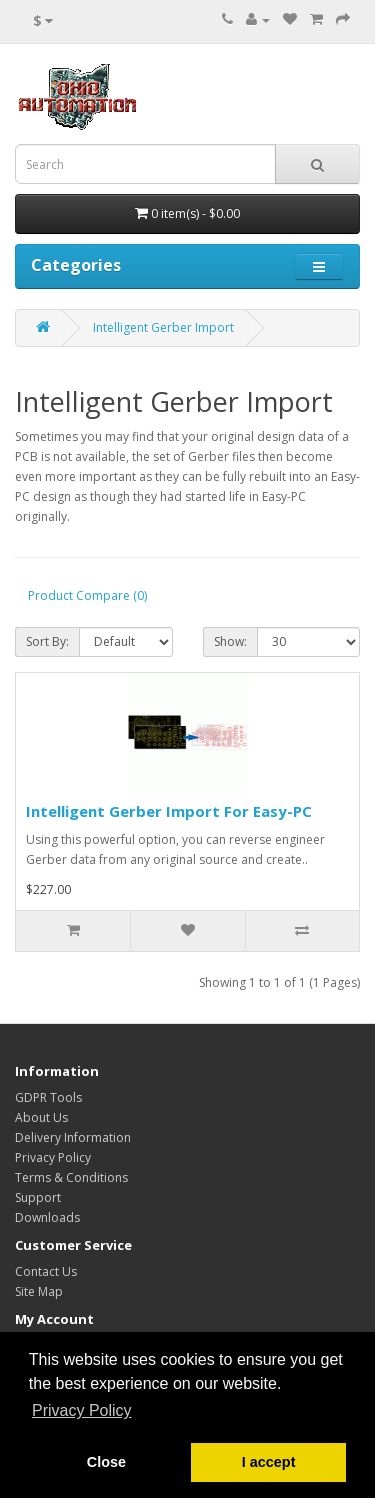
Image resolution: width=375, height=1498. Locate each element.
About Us (41, 1117)
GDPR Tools (48, 1097)
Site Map (39, 1291)
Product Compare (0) (87, 595)
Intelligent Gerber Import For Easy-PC (169, 811)
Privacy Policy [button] (82, 1410)
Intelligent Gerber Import (163, 327)
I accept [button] (269, 1462)
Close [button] (106, 1462)
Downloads (47, 1217)
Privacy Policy (53, 1157)
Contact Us (46, 1271)
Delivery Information (73, 1137)
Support (38, 1197)
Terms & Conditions (71, 1177)
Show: (230, 641)
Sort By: (47, 641)
